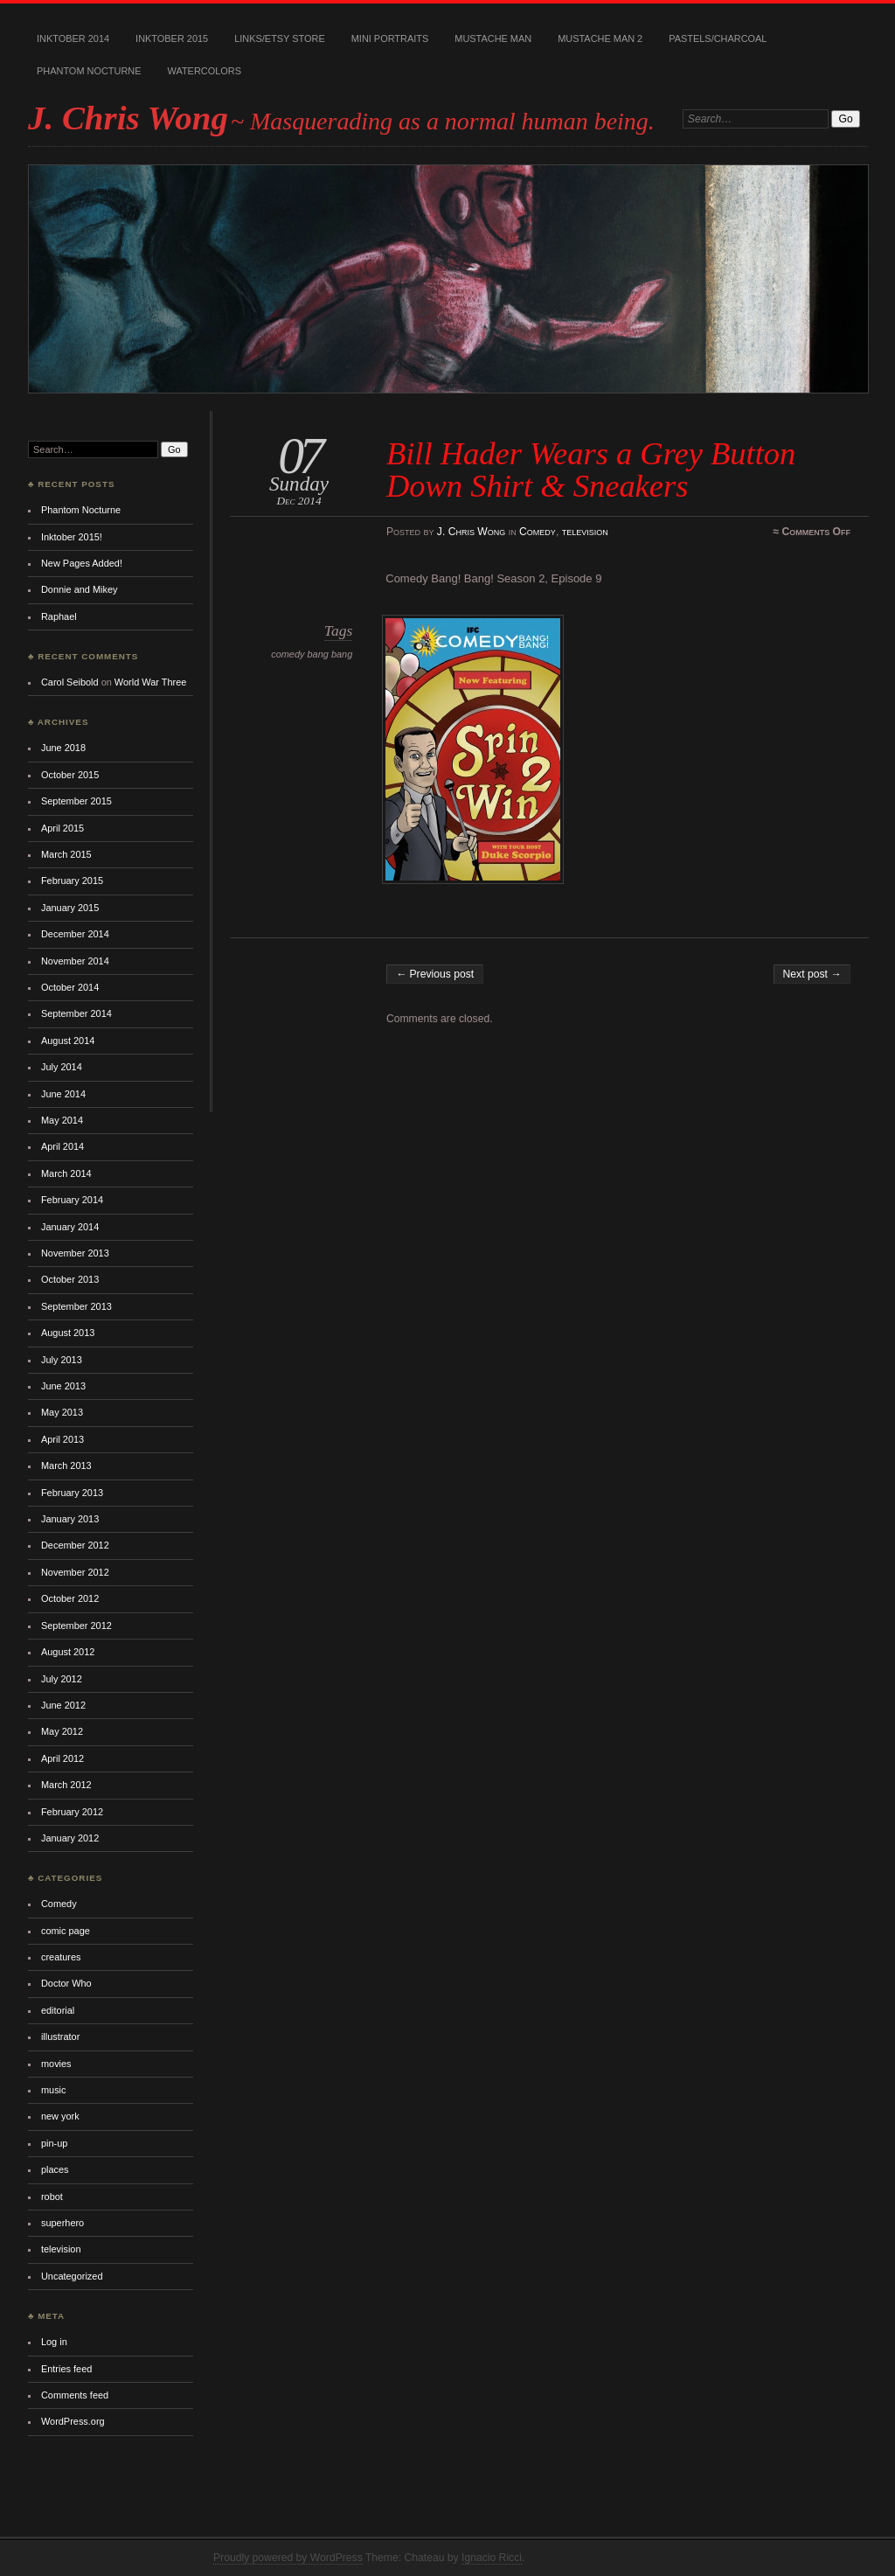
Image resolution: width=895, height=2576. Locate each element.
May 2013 (62, 1412)
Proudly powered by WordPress (288, 2558)
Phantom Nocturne (89, 71)
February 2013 (72, 1492)
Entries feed (66, 2369)
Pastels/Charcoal (718, 38)
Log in (54, 2341)
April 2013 (62, 1439)
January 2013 (70, 1519)
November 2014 (75, 961)
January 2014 (70, 1227)
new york (60, 2116)
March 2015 (66, 854)
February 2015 (72, 880)
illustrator (60, 2036)
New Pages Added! (81, 563)
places (55, 2169)
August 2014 (67, 1040)
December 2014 (75, 934)
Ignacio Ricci (491, 2558)
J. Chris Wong (128, 117)
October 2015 (70, 774)
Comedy (537, 532)
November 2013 (75, 1253)
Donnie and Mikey (79, 589)
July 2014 (61, 1067)
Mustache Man (492, 38)
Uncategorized (72, 2276)
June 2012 (63, 1705)
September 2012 (76, 1625)
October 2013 (70, 1279)
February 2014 (72, 1199)
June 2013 (63, 1386)
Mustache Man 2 (600, 38)
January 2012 (70, 1838)
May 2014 (62, 1120)
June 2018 (63, 747)
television (585, 532)
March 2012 (66, 1784)
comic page (65, 1930)
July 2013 (61, 1359)
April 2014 (62, 1146)
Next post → (812, 974)
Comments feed (74, 2395)
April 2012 (62, 1758)
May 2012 (62, 1731)
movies (56, 2063)
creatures (61, 1957)
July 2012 (61, 1679)
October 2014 (70, 987)
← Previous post (435, 974)
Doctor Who (66, 1983)
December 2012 (75, 1545)
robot (52, 2196)
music (53, 2090)
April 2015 (62, 828)
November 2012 (75, 1572)
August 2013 (67, 1332)
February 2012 (72, 1812)
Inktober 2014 (73, 38)
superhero (62, 2222)
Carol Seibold (70, 682)
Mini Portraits (390, 38)
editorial (57, 2010)
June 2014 (63, 1094)
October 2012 (70, 1598)
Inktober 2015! (71, 537)
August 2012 (67, 1652)
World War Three (150, 682)
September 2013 (76, 1306)
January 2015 (70, 907)
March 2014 (66, 1173)
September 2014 (76, 1013)
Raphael (59, 616)
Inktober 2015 (171, 38)
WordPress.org (73, 2421)
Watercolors (204, 71)
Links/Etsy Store (279, 38)
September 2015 (76, 801)
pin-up (54, 2143)
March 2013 (66, 1465)
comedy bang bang (311, 654)
